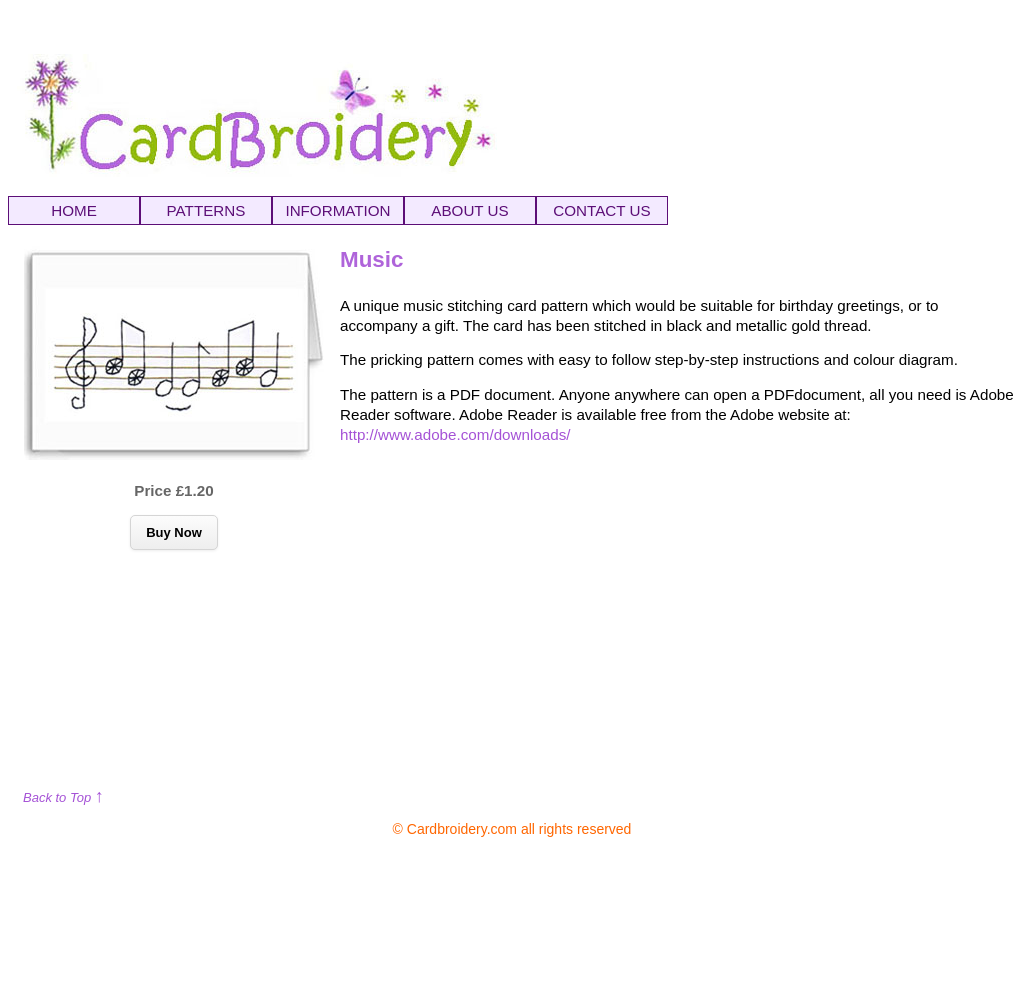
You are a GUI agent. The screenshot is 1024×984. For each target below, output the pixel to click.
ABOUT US (469, 210)
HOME (74, 210)
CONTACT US (601, 210)
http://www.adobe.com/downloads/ (455, 434)
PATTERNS (206, 210)
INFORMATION (337, 210)
